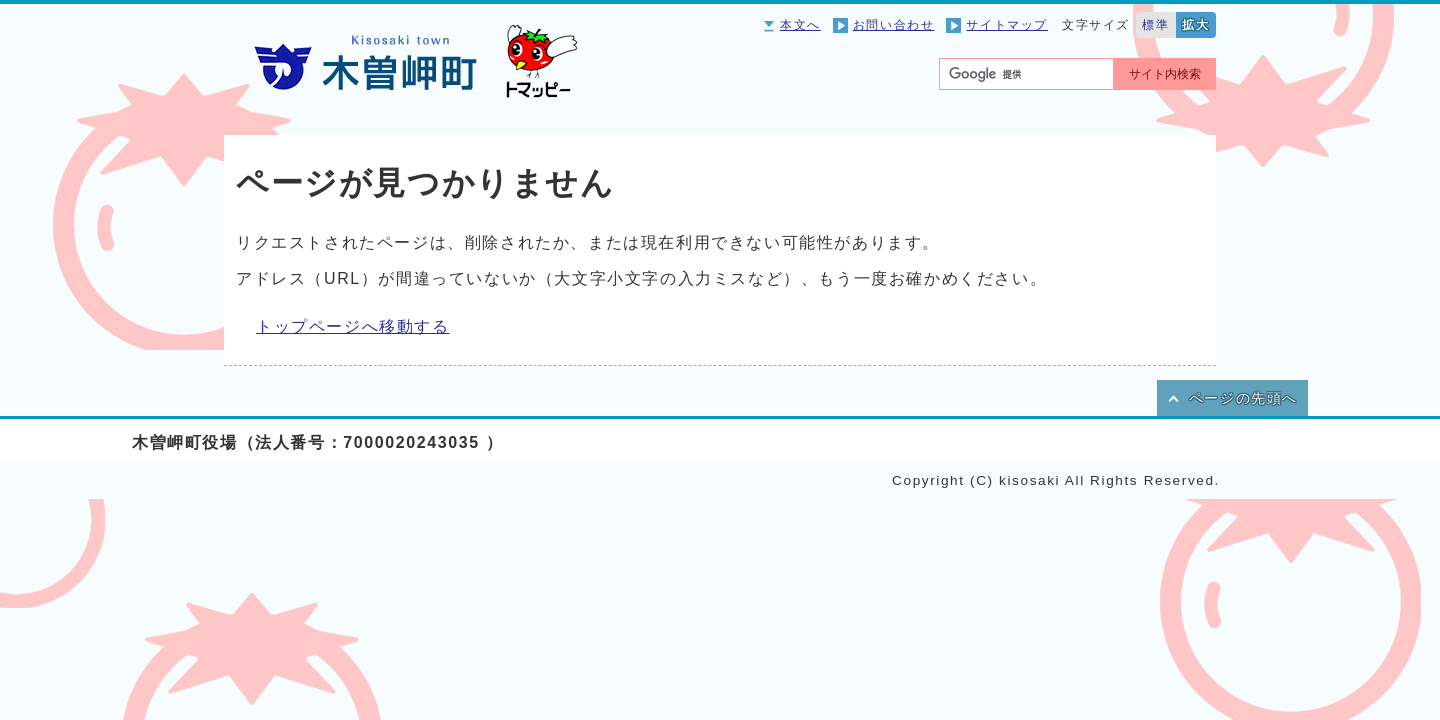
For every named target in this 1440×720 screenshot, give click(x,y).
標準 (1155, 25)
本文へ (800, 25)
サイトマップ (1007, 25)
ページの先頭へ (1243, 398)
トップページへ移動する (353, 326)
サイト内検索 (1165, 74)
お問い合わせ (894, 25)
